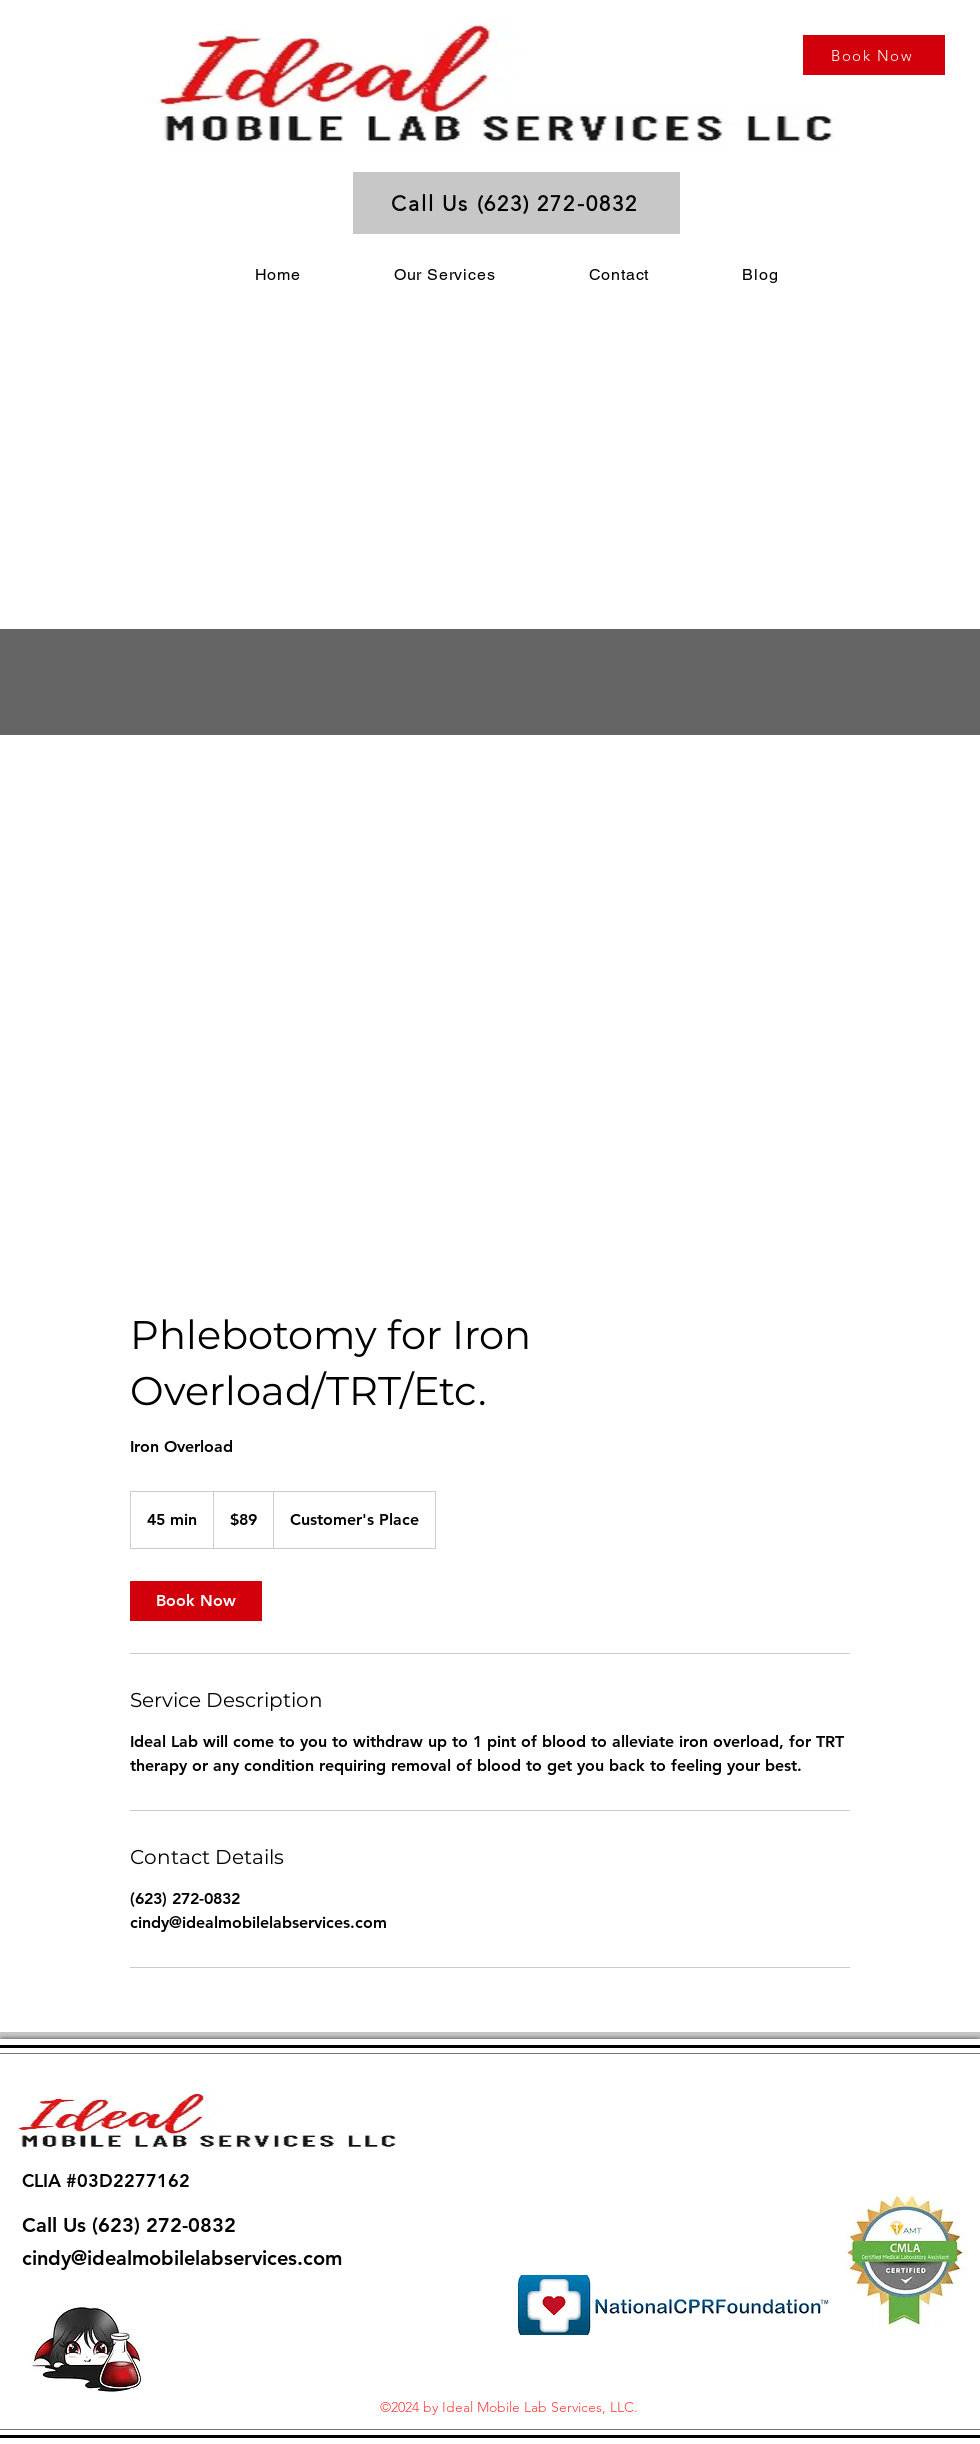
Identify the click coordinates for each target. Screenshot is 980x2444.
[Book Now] (874, 55)
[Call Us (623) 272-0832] (516, 203)
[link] (196, 1601)
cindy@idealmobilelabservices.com (182, 2258)
